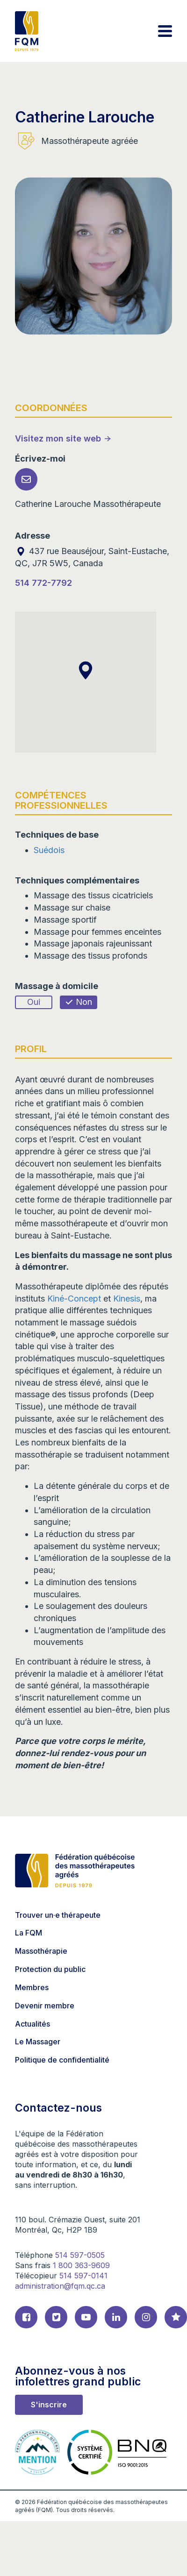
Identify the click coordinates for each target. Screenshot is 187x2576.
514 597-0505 (80, 2255)
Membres (32, 1987)
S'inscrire (49, 2404)
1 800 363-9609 (81, 2265)
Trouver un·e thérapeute (58, 1915)
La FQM (28, 1932)
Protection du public (50, 1969)
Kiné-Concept (75, 1298)
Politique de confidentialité (62, 2059)
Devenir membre (44, 2005)
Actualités (32, 2023)
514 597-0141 (83, 2275)
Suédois (49, 850)
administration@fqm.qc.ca (60, 2286)
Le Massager (37, 2041)
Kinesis (126, 1298)
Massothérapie (41, 1951)
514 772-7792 (43, 583)
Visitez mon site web (58, 438)
